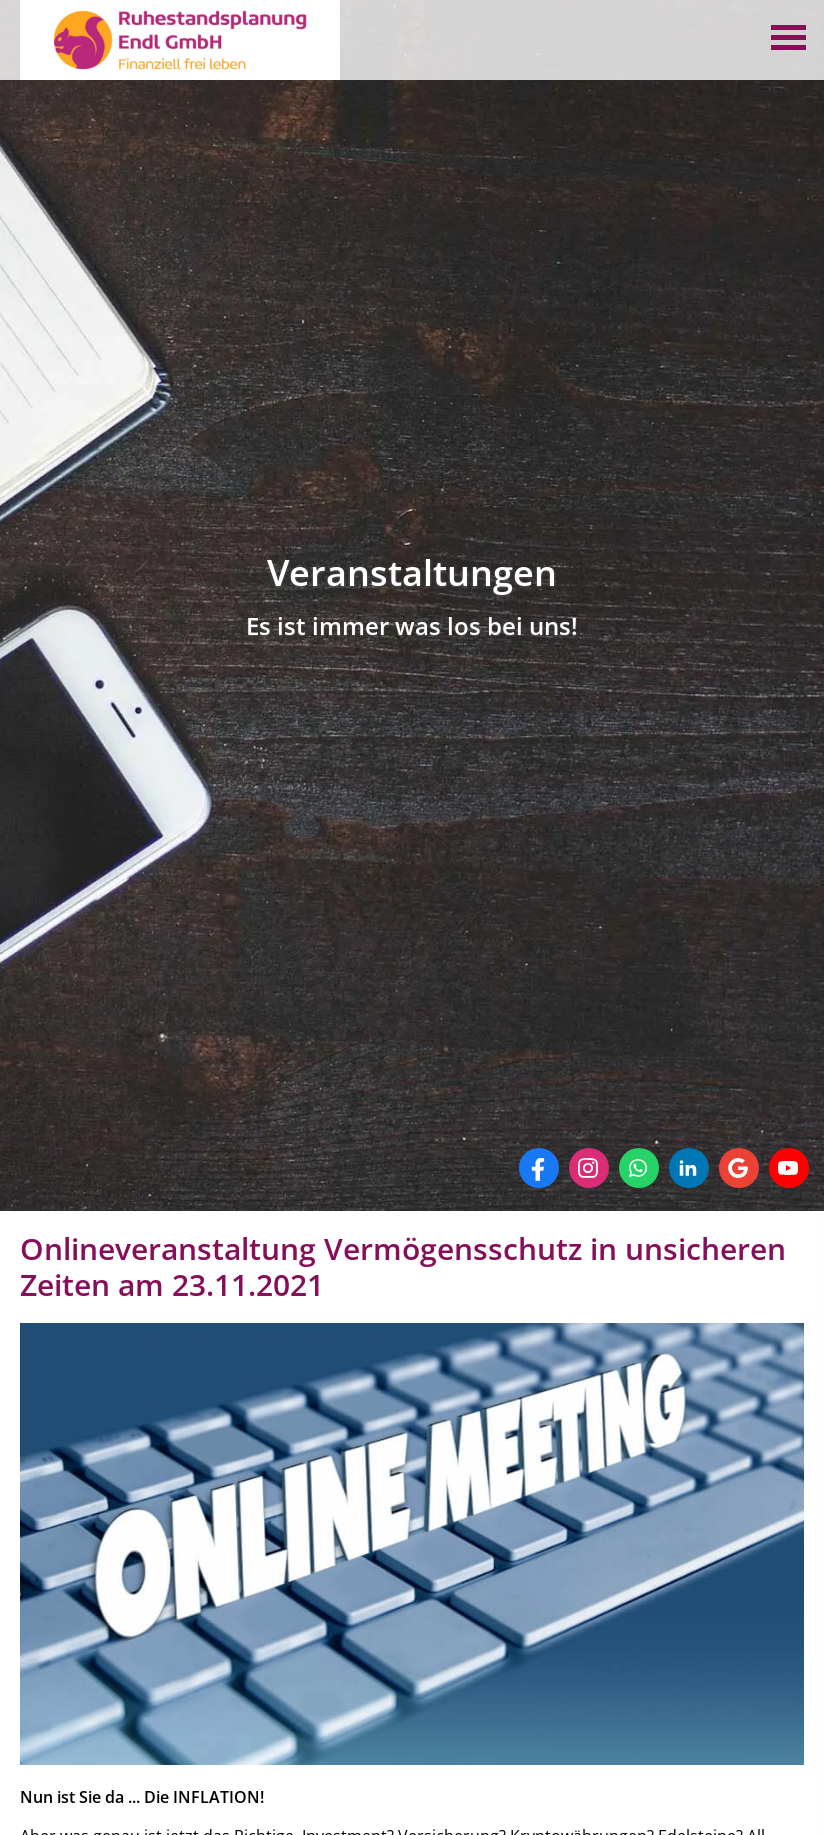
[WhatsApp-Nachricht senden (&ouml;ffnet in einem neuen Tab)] (639, 1168)
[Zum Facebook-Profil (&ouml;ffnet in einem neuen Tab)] (539, 1168)
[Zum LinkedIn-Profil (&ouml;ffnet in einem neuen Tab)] (689, 1168)
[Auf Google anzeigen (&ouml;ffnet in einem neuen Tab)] (739, 1168)
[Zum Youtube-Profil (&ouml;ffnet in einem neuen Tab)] (789, 1168)
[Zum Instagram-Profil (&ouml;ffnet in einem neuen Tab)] (589, 1168)
